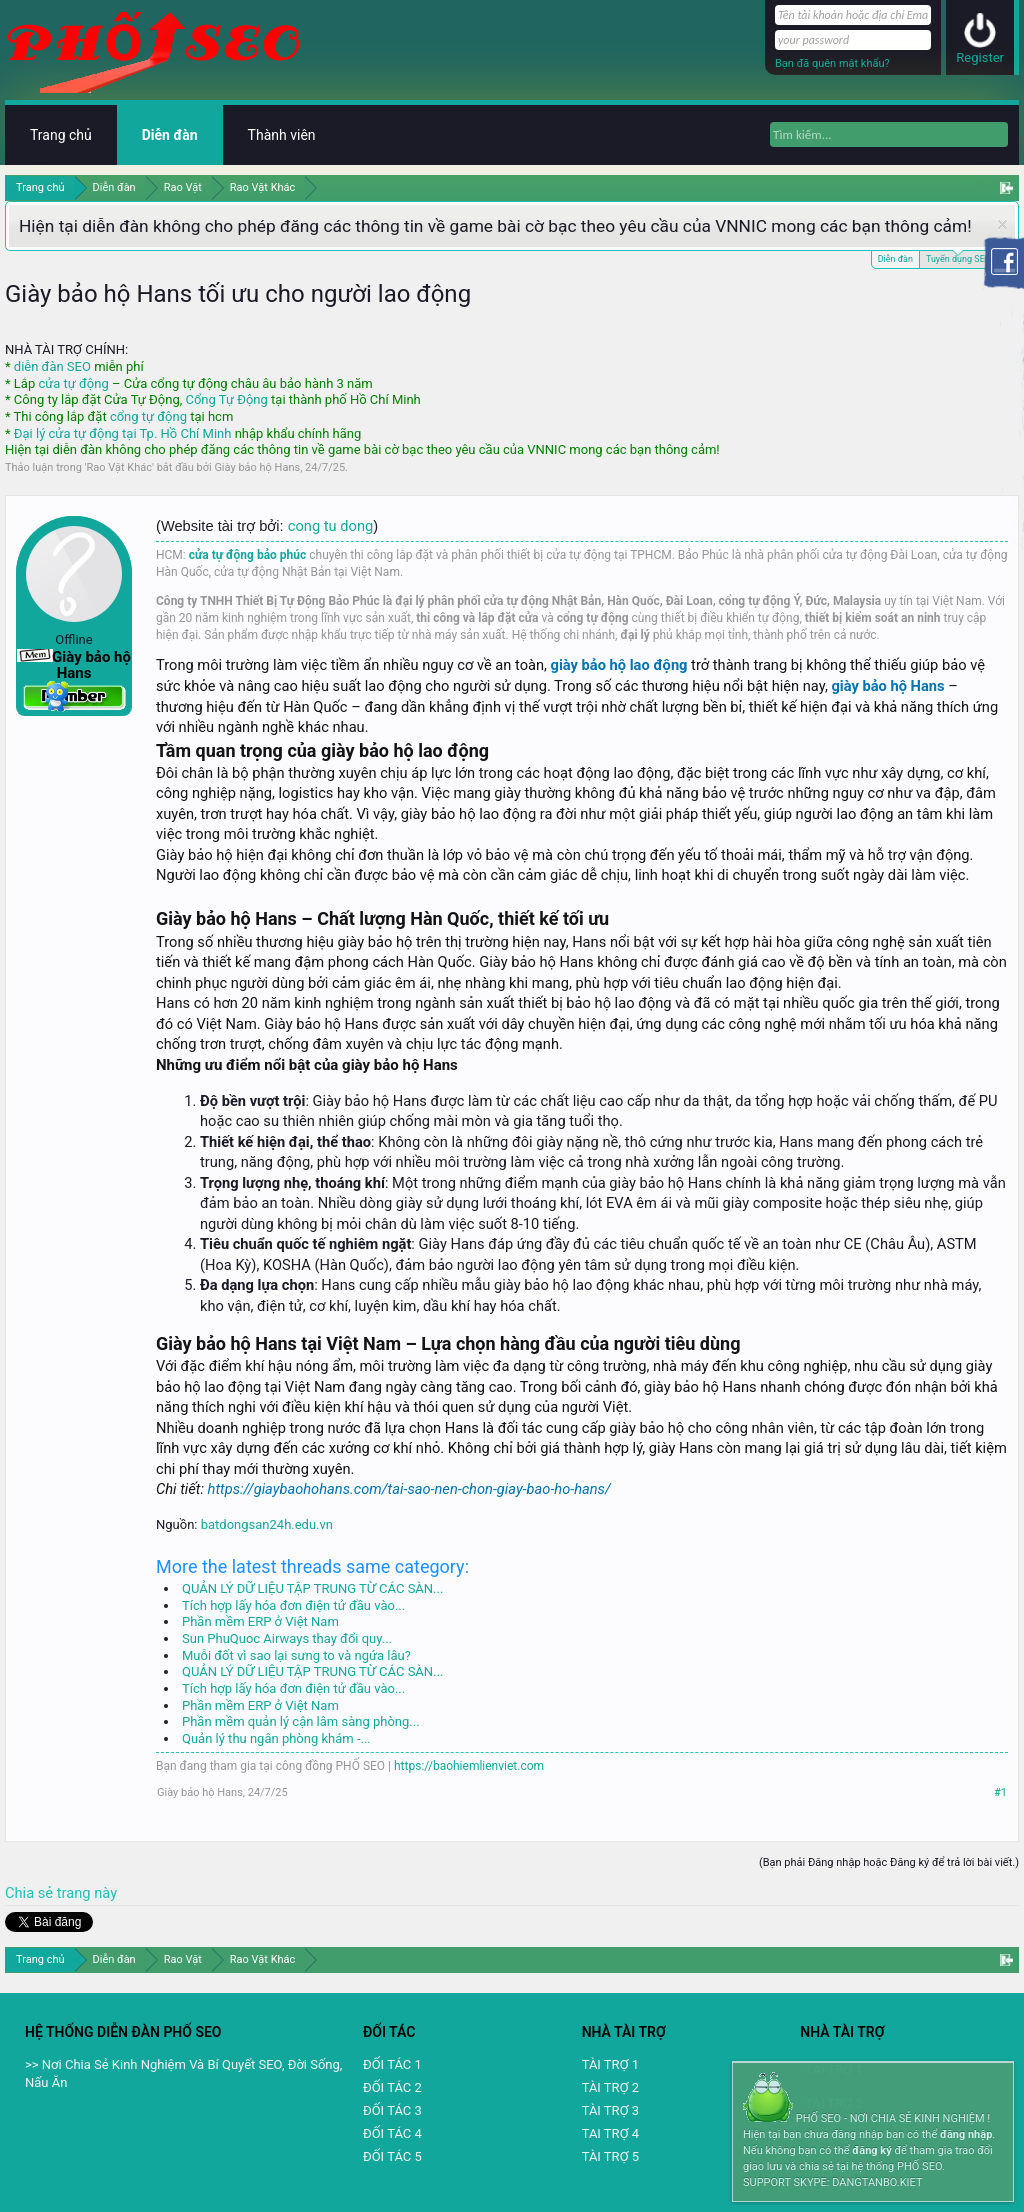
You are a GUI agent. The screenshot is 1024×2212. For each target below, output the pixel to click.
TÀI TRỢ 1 (610, 2064)
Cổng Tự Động (226, 399)
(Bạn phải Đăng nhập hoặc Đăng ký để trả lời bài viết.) (889, 1862)
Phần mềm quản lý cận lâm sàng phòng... (301, 1721)
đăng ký (871, 2150)
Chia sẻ (31, 1893)
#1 (1000, 1792)
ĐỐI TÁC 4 (392, 2133)
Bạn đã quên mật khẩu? (832, 63)
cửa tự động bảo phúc (248, 555)
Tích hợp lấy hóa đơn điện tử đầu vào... (293, 1605)
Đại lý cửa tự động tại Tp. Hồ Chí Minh (123, 433)
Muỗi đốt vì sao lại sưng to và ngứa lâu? (296, 1655)
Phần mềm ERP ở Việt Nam (260, 1621)
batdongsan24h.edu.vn (267, 1524)
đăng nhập (966, 2134)
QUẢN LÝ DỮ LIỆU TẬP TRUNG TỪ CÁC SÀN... (312, 1588)
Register (980, 57)
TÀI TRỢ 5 (610, 2156)
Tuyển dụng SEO (958, 257)
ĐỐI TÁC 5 (392, 2156)
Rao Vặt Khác (119, 467)
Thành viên (282, 135)
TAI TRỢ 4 (610, 2133)
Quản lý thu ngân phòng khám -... (276, 1738)
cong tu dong (330, 526)
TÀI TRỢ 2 (610, 2087)
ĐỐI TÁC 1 (392, 2064)
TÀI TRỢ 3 (610, 2110)
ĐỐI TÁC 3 (392, 2110)
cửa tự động (73, 383)
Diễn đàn (895, 259)
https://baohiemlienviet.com (469, 1766)
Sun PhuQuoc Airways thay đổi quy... (287, 1638)
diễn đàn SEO (52, 366)
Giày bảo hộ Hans (257, 467)
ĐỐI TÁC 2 (392, 2087)
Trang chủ (61, 135)
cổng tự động (148, 416)
